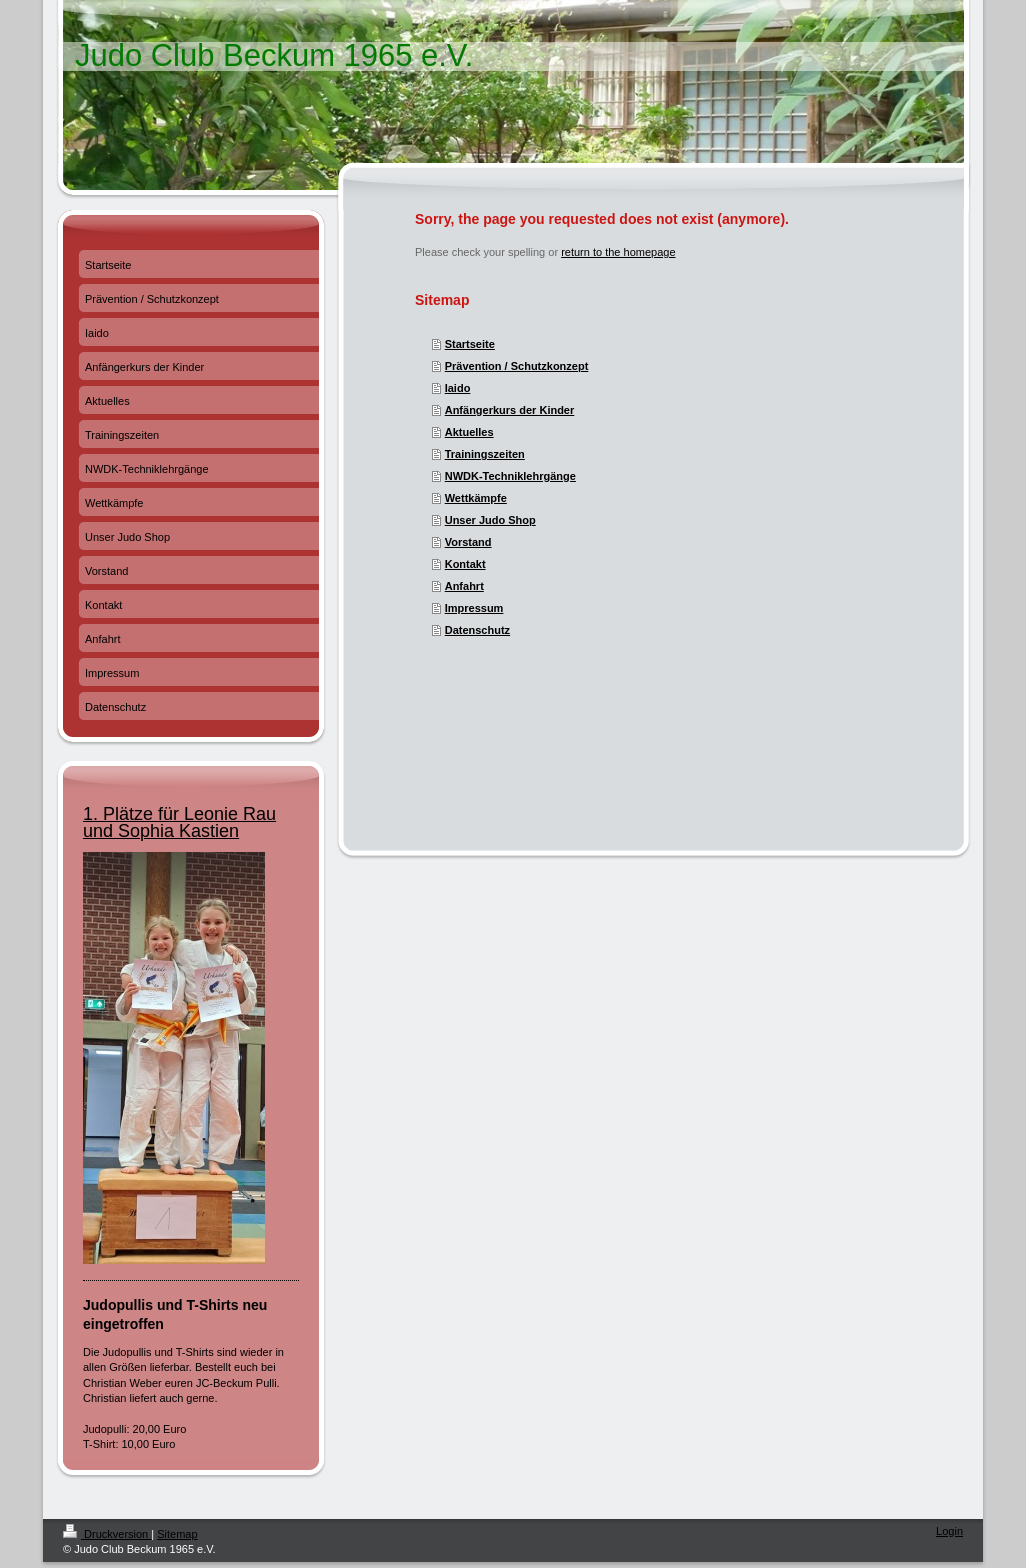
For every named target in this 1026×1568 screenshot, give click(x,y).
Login (949, 1531)
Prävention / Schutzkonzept (517, 366)
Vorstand (468, 542)
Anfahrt (464, 586)
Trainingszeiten (485, 454)
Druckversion (107, 1534)
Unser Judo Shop (490, 520)
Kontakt (465, 564)
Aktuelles (469, 432)
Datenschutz (477, 630)
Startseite (470, 344)
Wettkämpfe (476, 498)
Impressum (474, 608)
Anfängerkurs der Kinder (510, 410)
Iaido (458, 388)
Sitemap (177, 1534)
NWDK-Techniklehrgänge (510, 476)
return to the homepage (618, 252)
